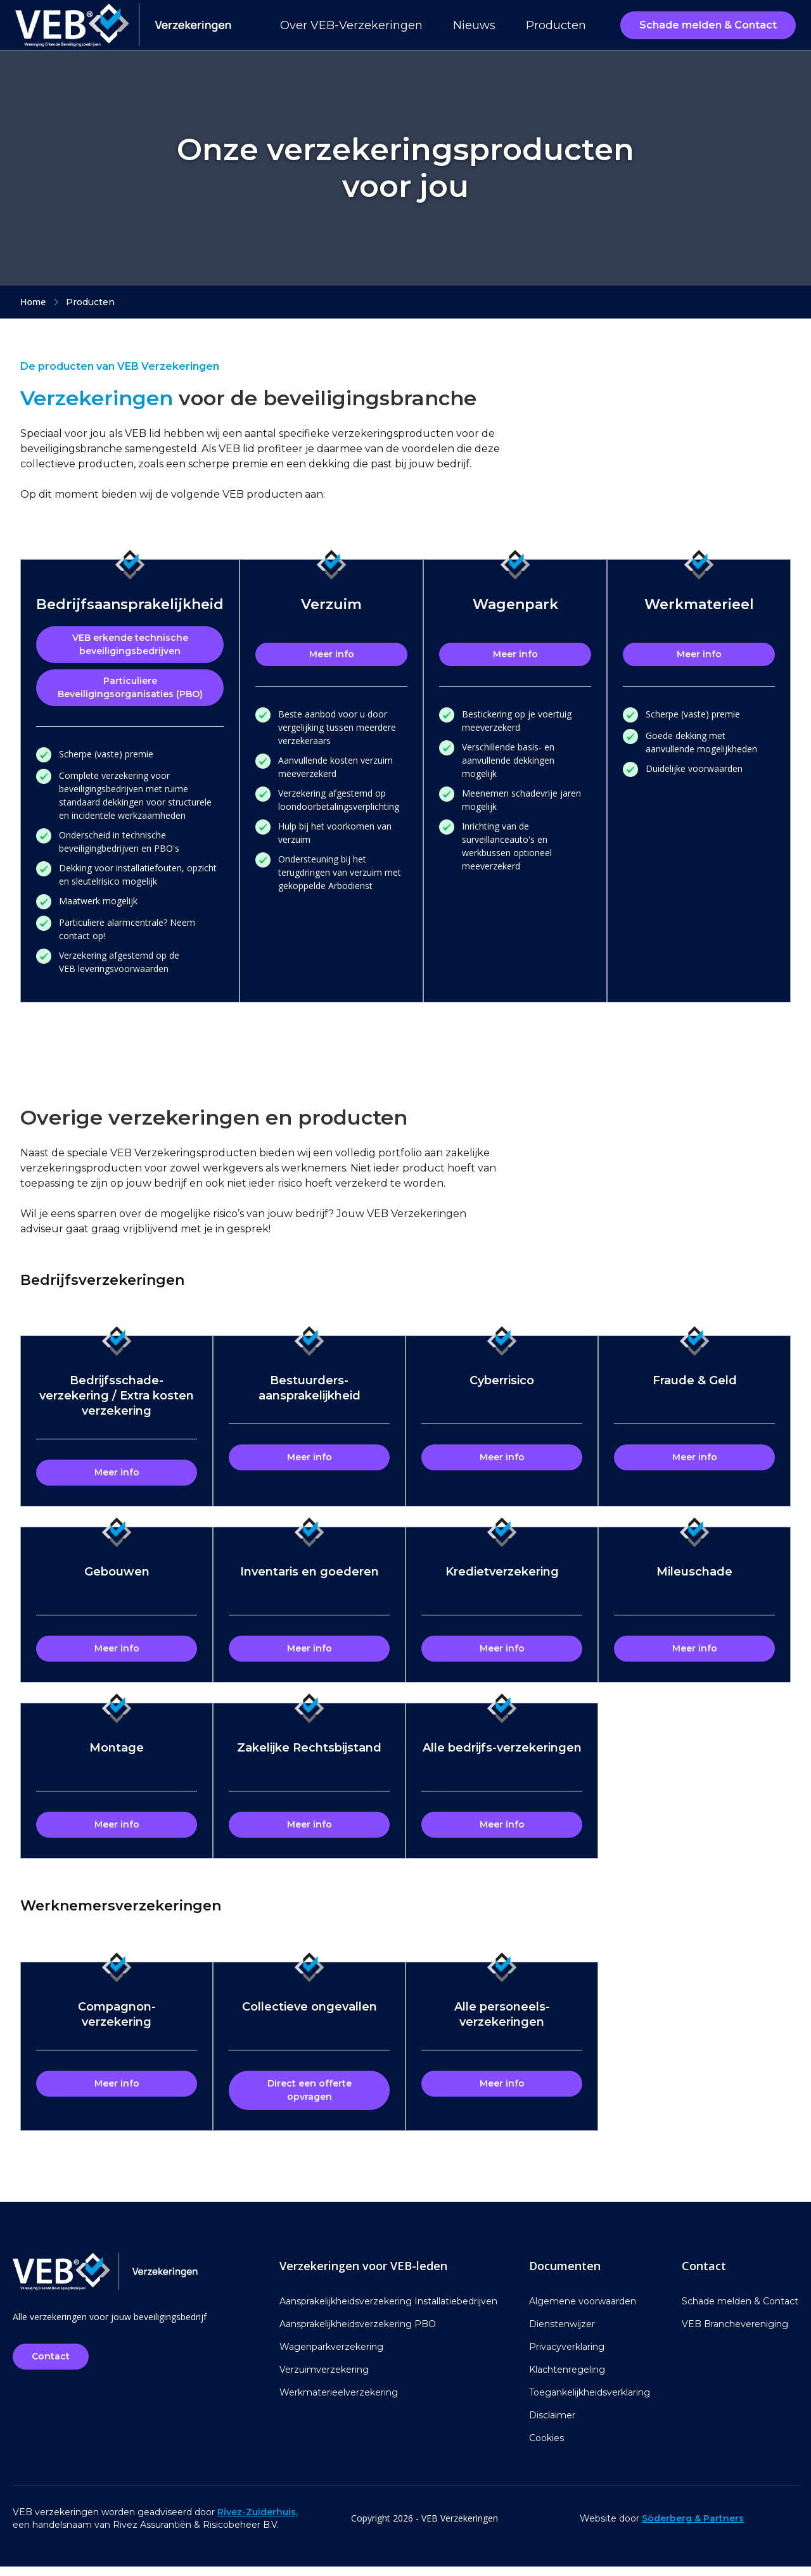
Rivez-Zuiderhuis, (257, 2521)
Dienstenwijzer (562, 2333)
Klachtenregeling (567, 2379)
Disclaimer (552, 2424)
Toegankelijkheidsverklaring (589, 2402)
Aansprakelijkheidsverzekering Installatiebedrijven (388, 2310)
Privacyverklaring (566, 2356)
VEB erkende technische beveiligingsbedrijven (130, 644)
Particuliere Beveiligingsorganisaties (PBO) (130, 687)
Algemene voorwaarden (582, 2310)
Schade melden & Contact (708, 25)
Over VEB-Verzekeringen (351, 25)
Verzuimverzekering (324, 2379)
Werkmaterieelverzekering (338, 2402)
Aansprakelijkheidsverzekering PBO (357, 2333)
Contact (53, 2366)
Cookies (546, 2447)
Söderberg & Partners (693, 2528)
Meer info (331, 654)
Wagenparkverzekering (331, 2356)
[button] (563, 25)
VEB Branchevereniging (735, 2333)
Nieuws (474, 25)
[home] (123, 25)
